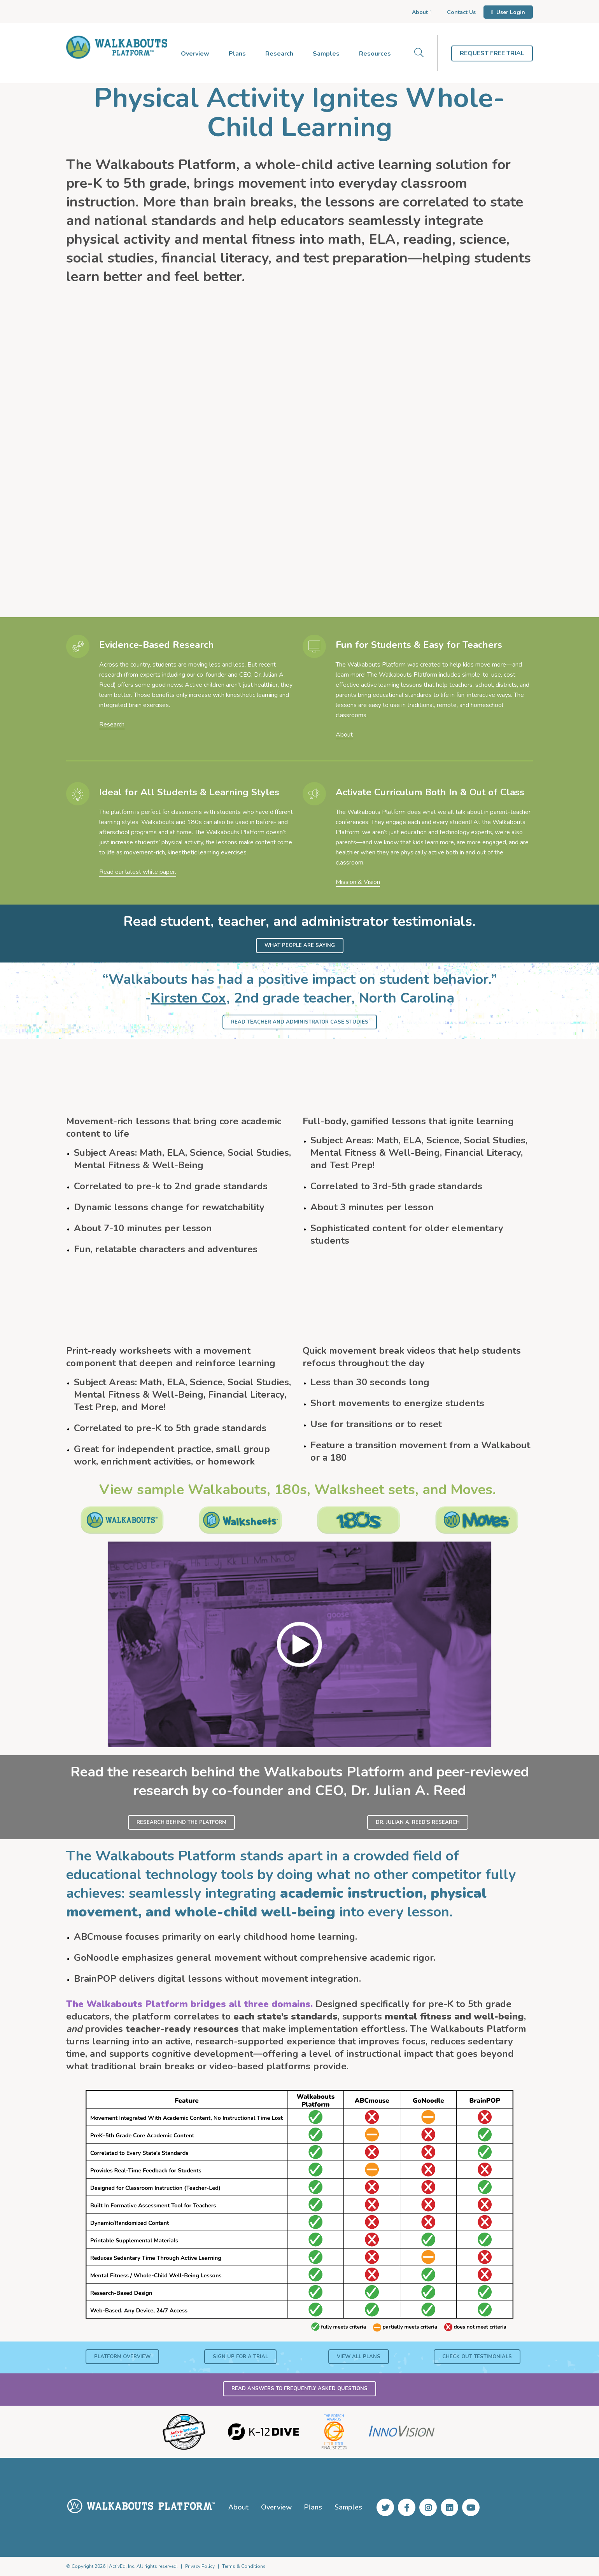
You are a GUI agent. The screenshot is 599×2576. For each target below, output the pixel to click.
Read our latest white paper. (137, 872)
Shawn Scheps (103, 464)
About (344, 734)
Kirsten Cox (188, 998)
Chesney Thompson (425, 464)
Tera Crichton (259, 475)
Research (111, 724)
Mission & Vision (358, 882)
